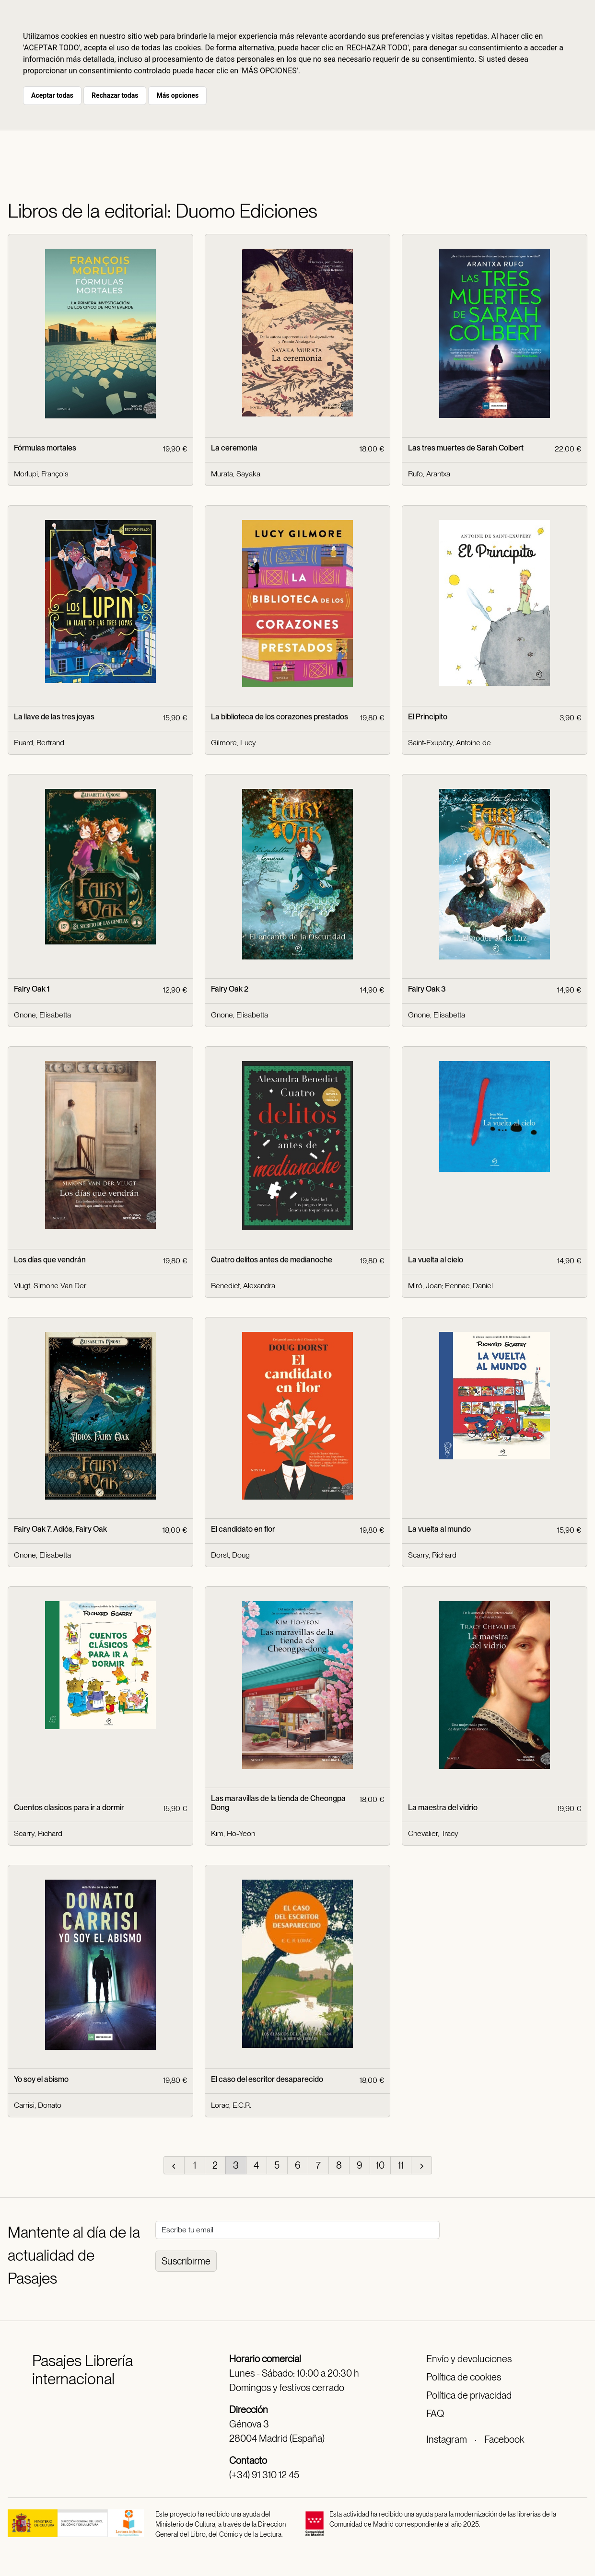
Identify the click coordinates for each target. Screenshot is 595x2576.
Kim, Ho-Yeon (233, 1833)
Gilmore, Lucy (233, 742)
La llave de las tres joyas (54, 716)
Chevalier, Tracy (433, 1833)
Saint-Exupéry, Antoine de (449, 742)
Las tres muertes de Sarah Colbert (466, 447)
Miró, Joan (425, 1285)
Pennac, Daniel (469, 1285)
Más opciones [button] (177, 95)
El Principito (427, 716)
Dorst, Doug (230, 1554)
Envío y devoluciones (469, 2359)
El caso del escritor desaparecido (267, 2079)
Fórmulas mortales (45, 447)
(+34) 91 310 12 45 (264, 2475)
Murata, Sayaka (235, 473)
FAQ (435, 2413)
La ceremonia (234, 447)
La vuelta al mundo (439, 1529)
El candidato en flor (243, 1529)
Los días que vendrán (50, 1259)
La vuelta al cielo (435, 1259)
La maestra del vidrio (443, 1807)
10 (380, 2165)
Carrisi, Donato (37, 2105)
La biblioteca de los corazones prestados (279, 716)
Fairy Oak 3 (427, 988)
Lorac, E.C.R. (231, 2105)
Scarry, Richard (432, 1554)
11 (401, 2165)
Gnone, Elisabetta (42, 1014)
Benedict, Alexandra (243, 1285)
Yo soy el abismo (41, 2079)
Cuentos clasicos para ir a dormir (69, 1807)
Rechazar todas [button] (115, 95)
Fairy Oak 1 (31, 988)
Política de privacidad (469, 2395)
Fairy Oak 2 (229, 988)
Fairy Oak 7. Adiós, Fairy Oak (60, 1529)
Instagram (446, 2439)
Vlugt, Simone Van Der (50, 1285)
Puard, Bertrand (39, 742)
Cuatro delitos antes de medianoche (271, 1259)
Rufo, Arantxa (429, 473)
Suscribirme (186, 2261)
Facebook (504, 2439)
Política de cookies (463, 2377)
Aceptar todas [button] (52, 95)
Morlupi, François (41, 473)
